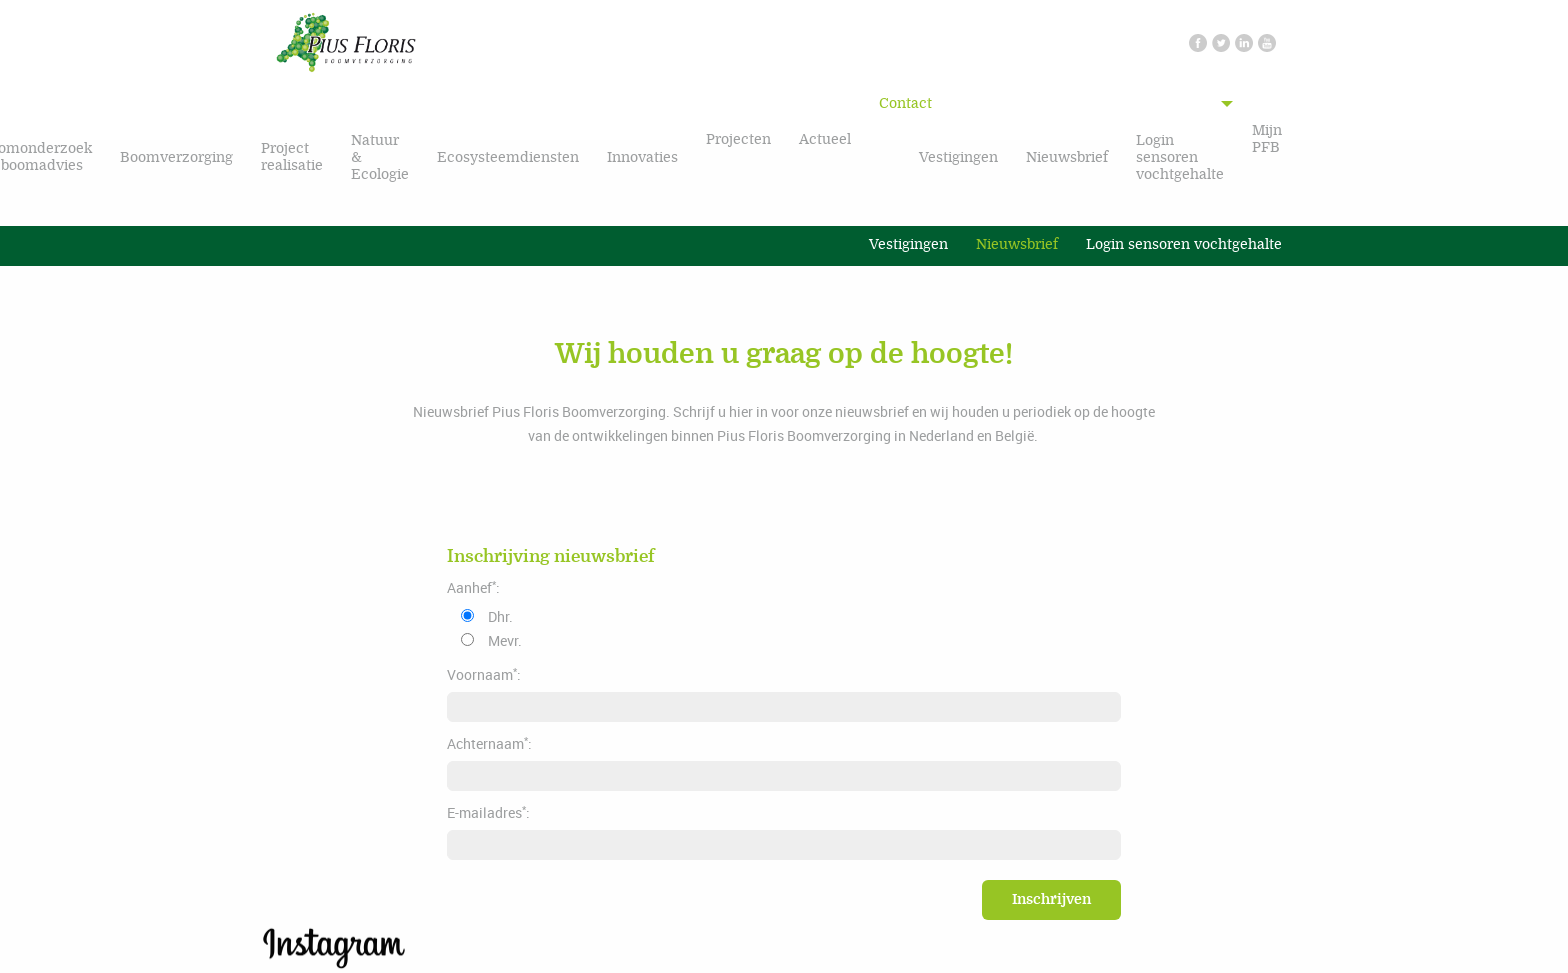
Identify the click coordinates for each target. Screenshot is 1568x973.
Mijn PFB (1267, 139)
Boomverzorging (176, 157)
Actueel (825, 139)
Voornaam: (484, 674)
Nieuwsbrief (1067, 157)
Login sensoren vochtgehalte (1180, 157)
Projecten (738, 139)
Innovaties (642, 157)
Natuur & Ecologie (380, 157)
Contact (905, 103)
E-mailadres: (488, 812)
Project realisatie (292, 157)
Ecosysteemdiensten (508, 157)
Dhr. (500, 616)
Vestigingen (958, 157)
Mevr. (505, 640)
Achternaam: (489, 743)
